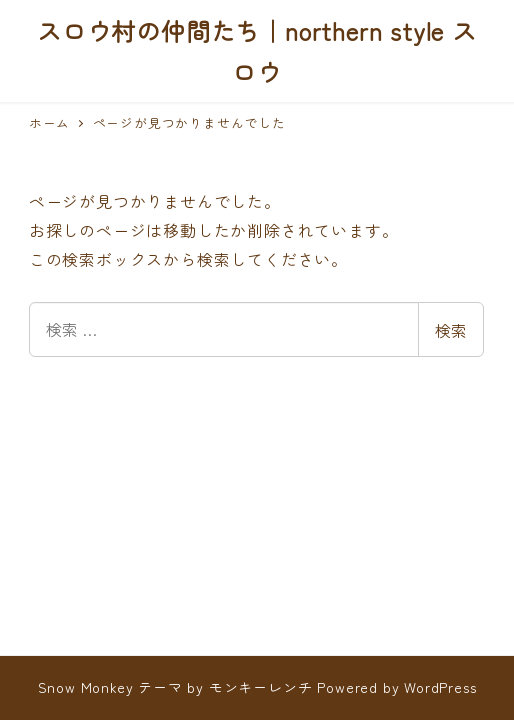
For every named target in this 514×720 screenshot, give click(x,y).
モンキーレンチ (261, 687)
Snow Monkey (86, 687)
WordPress (440, 687)
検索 (451, 330)
